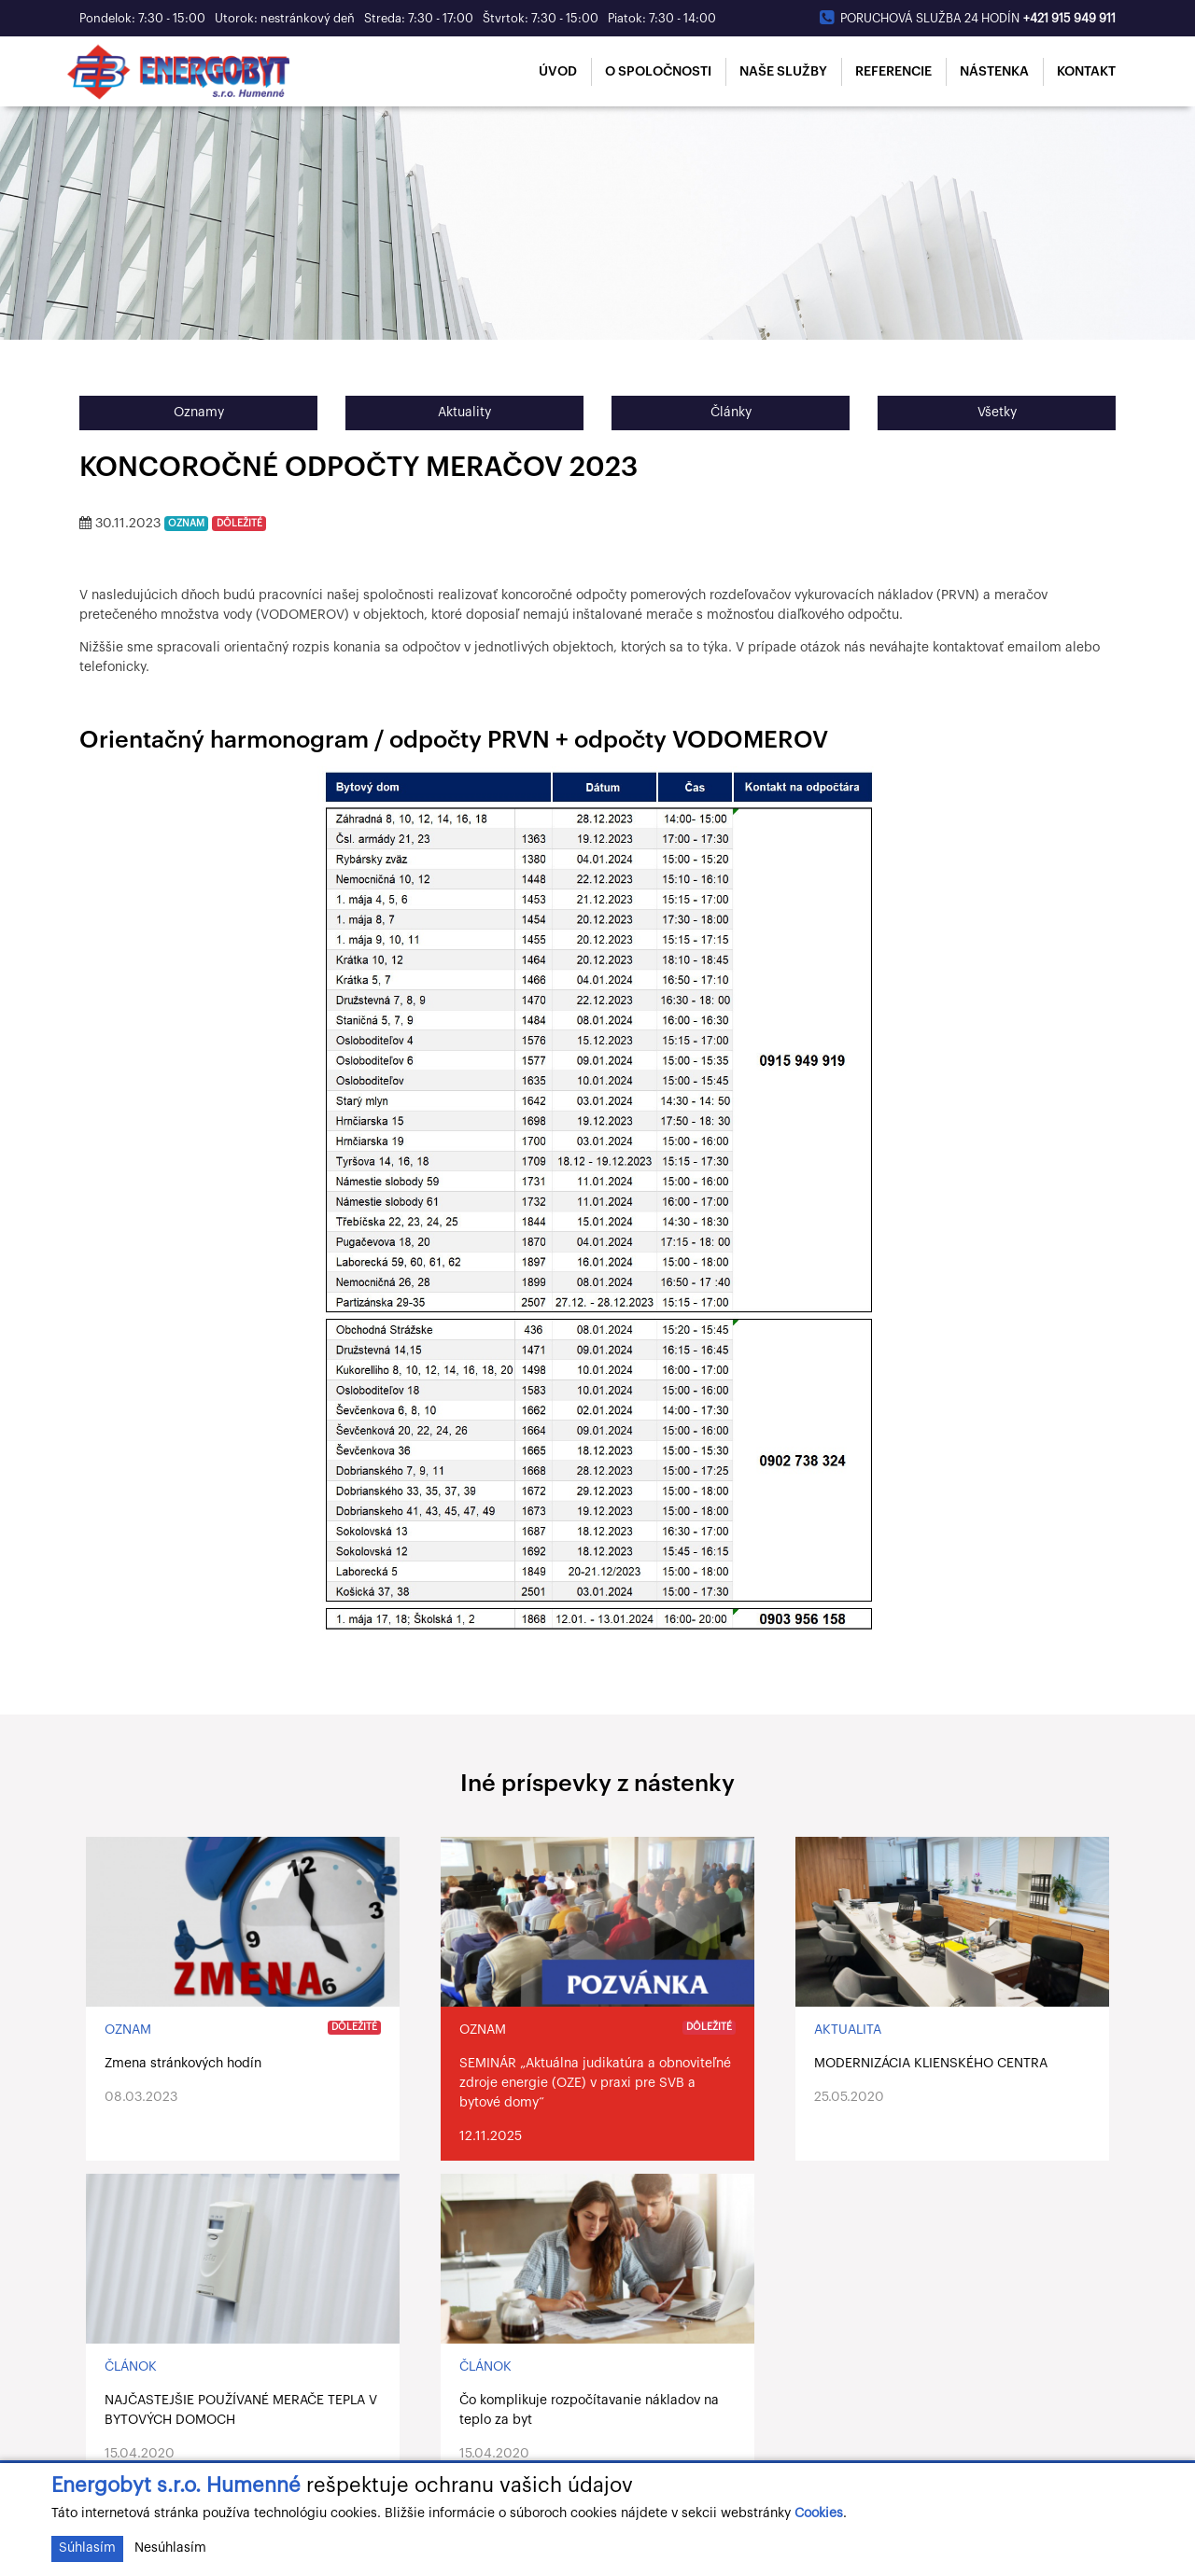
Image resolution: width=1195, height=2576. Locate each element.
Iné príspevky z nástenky (597, 1784)
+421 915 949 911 (1069, 18)
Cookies (818, 2513)
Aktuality (464, 412)
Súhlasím (87, 2548)
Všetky (997, 412)
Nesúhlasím (170, 2548)
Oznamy (199, 412)
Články (731, 412)
